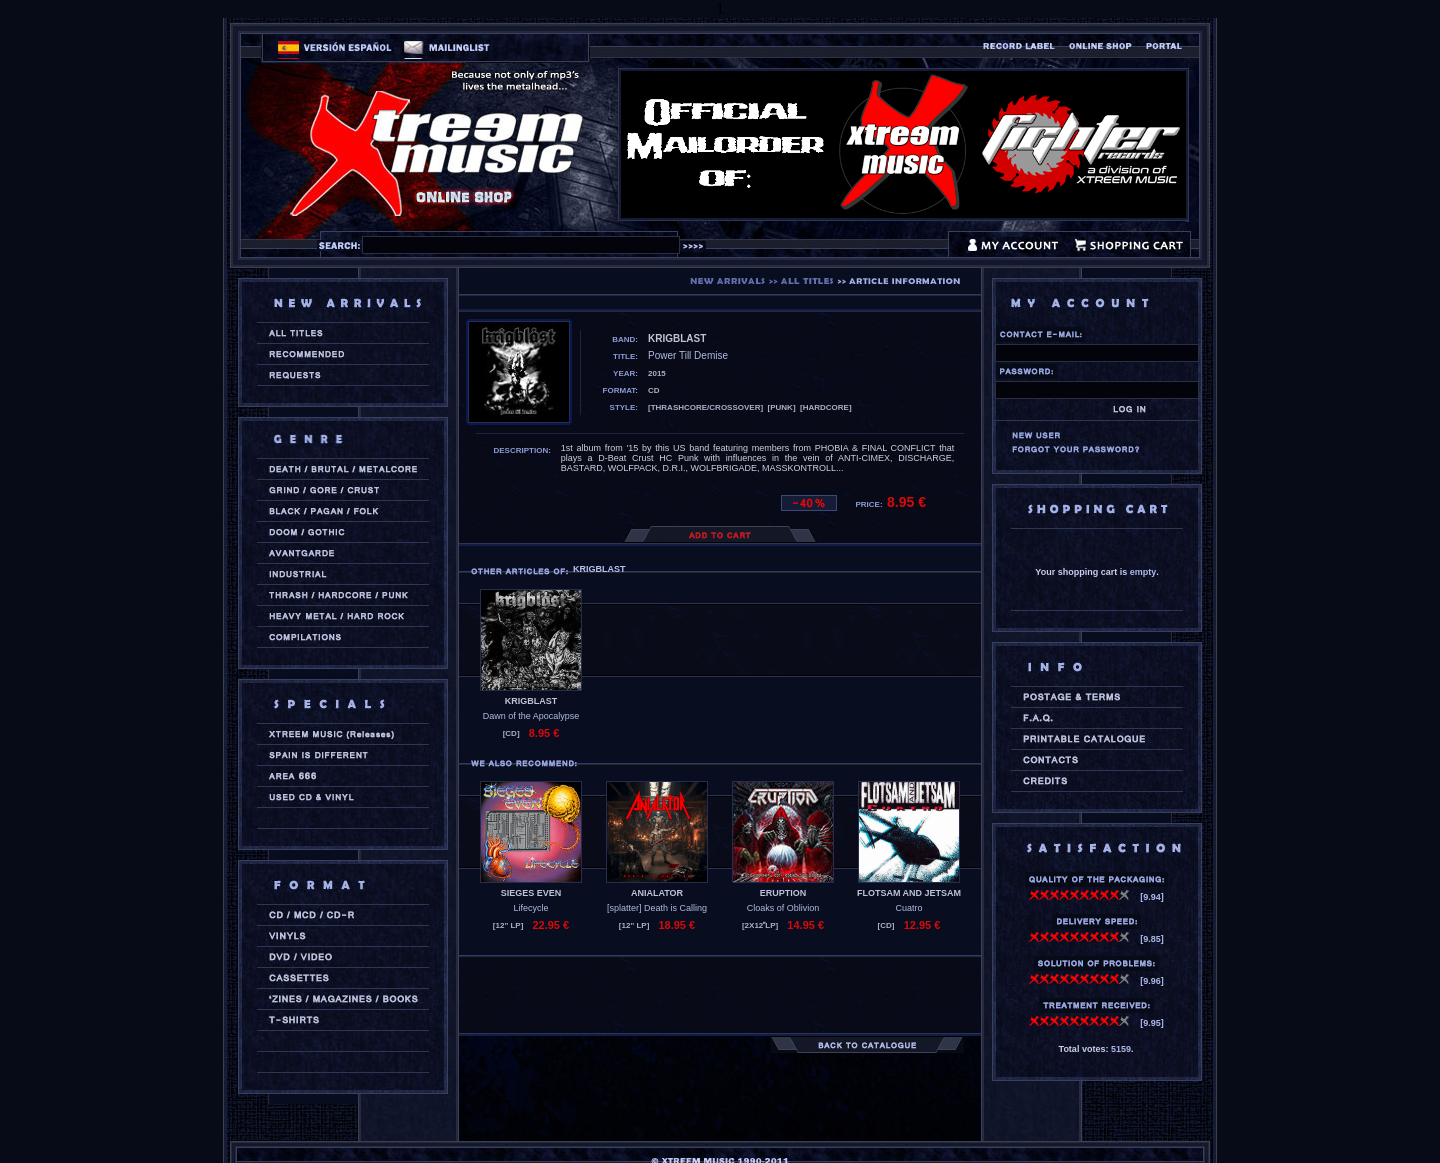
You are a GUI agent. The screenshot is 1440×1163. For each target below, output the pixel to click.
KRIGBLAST (531, 701)
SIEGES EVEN (531, 893)
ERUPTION (783, 893)
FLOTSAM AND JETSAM (909, 893)
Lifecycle (530, 908)
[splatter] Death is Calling (657, 908)
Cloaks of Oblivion (783, 908)
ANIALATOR (657, 893)
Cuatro (908, 908)
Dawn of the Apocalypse (531, 716)
